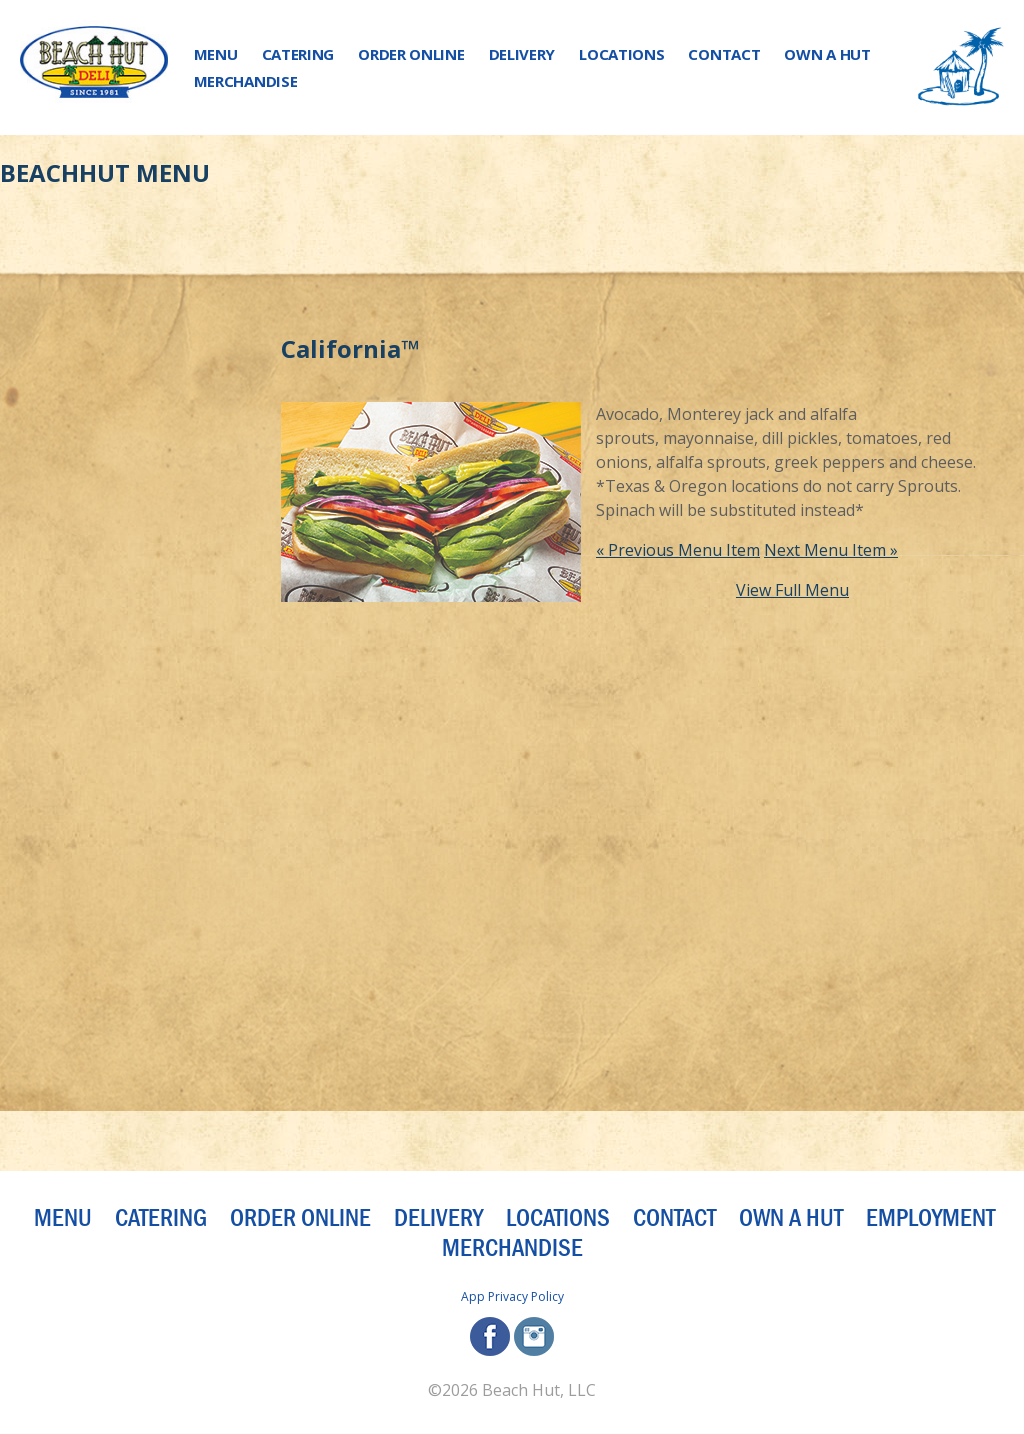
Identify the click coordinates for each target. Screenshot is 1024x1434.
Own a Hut (827, 54)
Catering (298, 54)
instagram (534, 1336)
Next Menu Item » (831, 550)
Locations (621, 54)
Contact (724, 54)
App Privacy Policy (512, 1296)
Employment (930, 1218)
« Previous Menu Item (678, 550)
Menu (216, 54)
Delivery (522, 54)
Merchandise (246, 81)
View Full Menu (792, 590)
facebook (490, 1336)
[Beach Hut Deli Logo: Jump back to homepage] (94, 67)
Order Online (411, 54)
